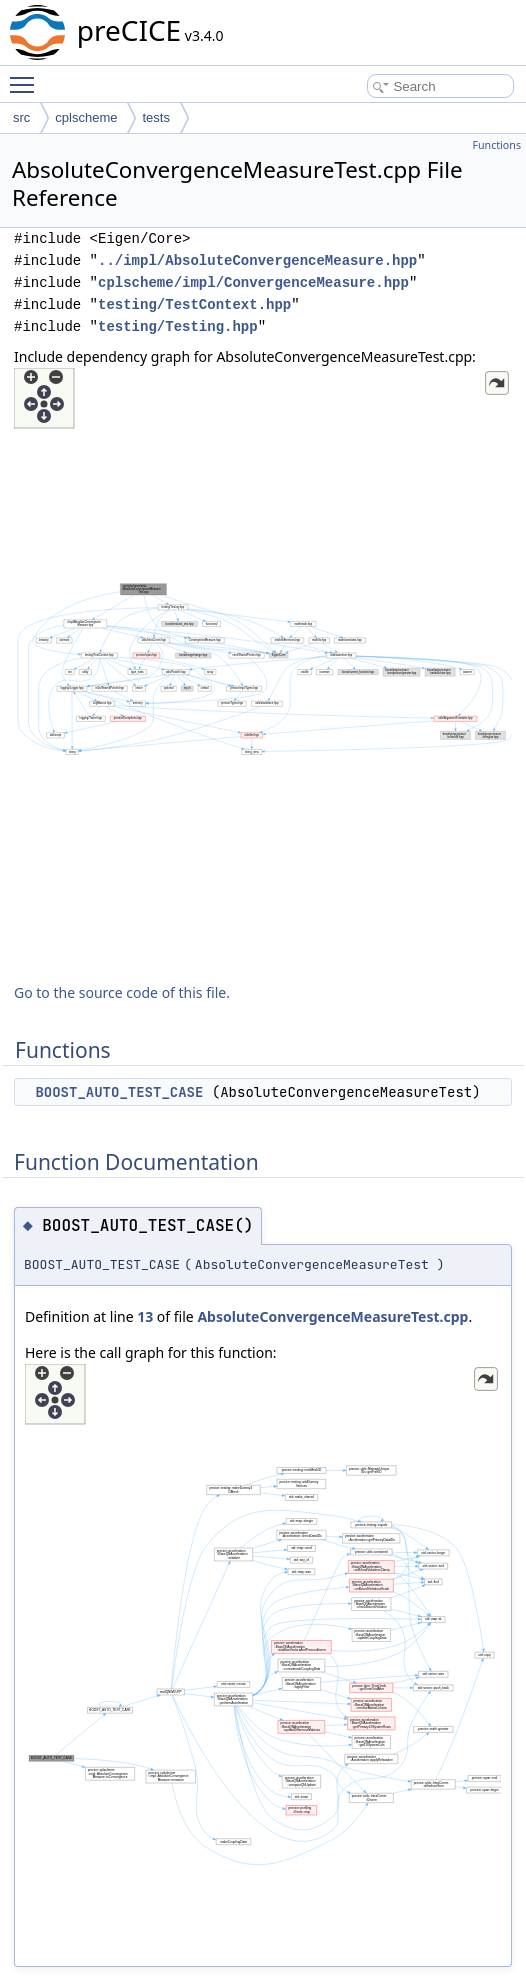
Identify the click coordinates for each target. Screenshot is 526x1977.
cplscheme (86, 117)
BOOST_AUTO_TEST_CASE (119, 1092)
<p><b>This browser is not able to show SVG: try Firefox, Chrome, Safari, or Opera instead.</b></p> (263, 668)
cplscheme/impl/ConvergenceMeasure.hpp (253, 282)
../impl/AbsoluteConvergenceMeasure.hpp (257, 260)
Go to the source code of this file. (122, 992)
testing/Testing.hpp (178, 326)
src (21, 117)
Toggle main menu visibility (27, 76)
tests (155, 117)
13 (145, 1316)
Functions (496, 145)
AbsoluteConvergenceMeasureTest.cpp (332, 1316)
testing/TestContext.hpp (194, 304)
